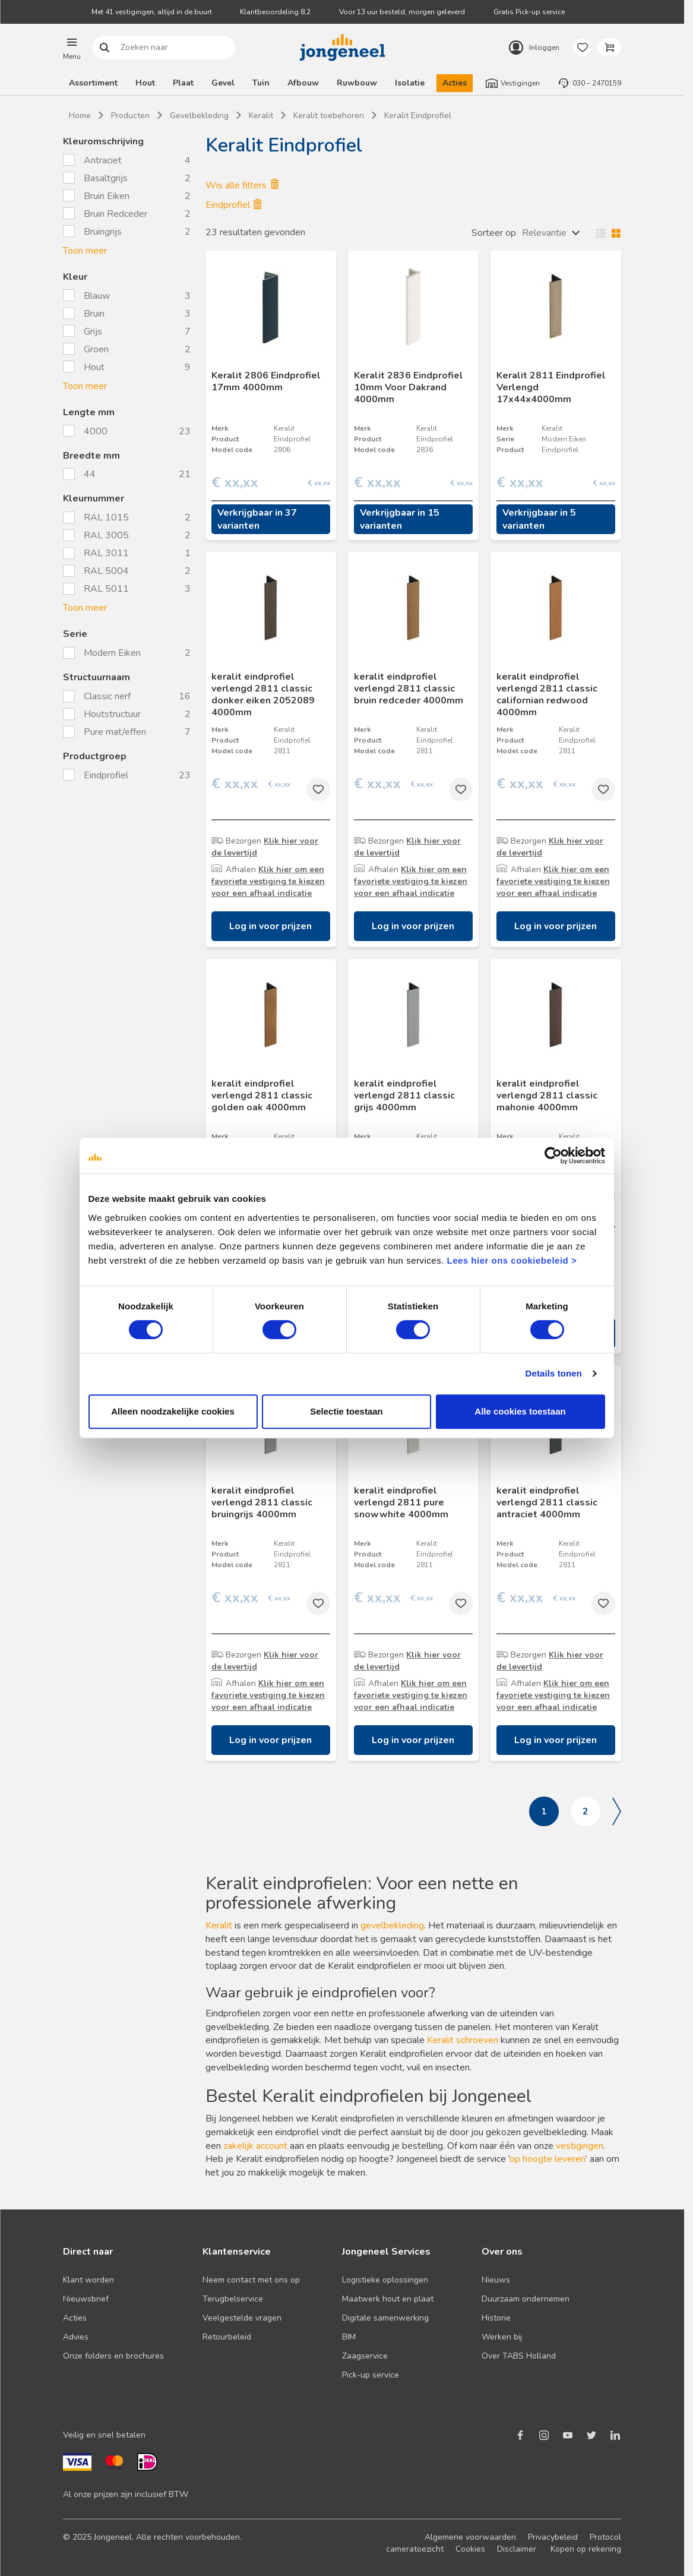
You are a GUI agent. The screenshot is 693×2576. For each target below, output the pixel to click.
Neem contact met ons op (251, 2279)
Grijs (93, 331)
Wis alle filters (242, 185)
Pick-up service (370, 2375)
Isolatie (410, 83)
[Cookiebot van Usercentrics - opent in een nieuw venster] (553, 1155)
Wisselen (605, 233)
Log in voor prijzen (270, 926)
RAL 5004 (106, 571)
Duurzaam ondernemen (525, 2298)
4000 (97, 431)
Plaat (183, 83)
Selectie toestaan (346, 1411)
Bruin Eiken (106, 196)
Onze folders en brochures (113, 2356)
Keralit (218, 1925)
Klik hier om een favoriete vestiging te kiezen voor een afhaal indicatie (268, 881)
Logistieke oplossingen (385, 2279)
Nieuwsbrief (86, 2298)
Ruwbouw (357, 83)
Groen (96, 349)
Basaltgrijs (106, 178)
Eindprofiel (107, 775)
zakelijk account (255, 2145)
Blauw (97, 296)
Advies (75, 2337)
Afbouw (303, 83)
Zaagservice (365, 2356)
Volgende (616, 1811)
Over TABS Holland (519, 2356)
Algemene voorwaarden (470, 2537)
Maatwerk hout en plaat (387, 2298)
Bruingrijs (103, 232)
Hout (145, 83)
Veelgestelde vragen (241, 2318)
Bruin (94, 314)
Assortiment (93, 83)
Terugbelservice (232, 2298)
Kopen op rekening (585, 2549)
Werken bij (502, 2337)
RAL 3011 (106, 553)
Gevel (223, 83)
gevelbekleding (392, 1925)
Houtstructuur (113, 714)
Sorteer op (494, 233)
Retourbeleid (226, 2337)
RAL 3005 (106, 535)
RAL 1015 (106, 517)
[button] (72, 47)
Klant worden (88, 2279)
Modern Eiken (113, 653)
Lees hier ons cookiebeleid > (512, 1260)
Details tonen (554, 1373)
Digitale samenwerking (385, 2318)
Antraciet (103, 160)
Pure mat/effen (116, 732)
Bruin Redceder (115, 214)
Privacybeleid (553, 2537)
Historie (496, 2318)
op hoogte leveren (548, 2158)
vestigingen (579, 2145)
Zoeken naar (104, 47)
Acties (454, 83)
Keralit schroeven (462, 2040)
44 (91, 474)
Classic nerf (108, 696)
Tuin (261, 83)
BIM (349, 2337)
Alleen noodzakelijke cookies (173, 1411)
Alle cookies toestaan (519, 1411)
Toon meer (85, 250)
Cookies (470, 2549)
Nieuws (496, 2279)
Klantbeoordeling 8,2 (275, 12)
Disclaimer (516, 2549)
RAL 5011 (106, 589)
